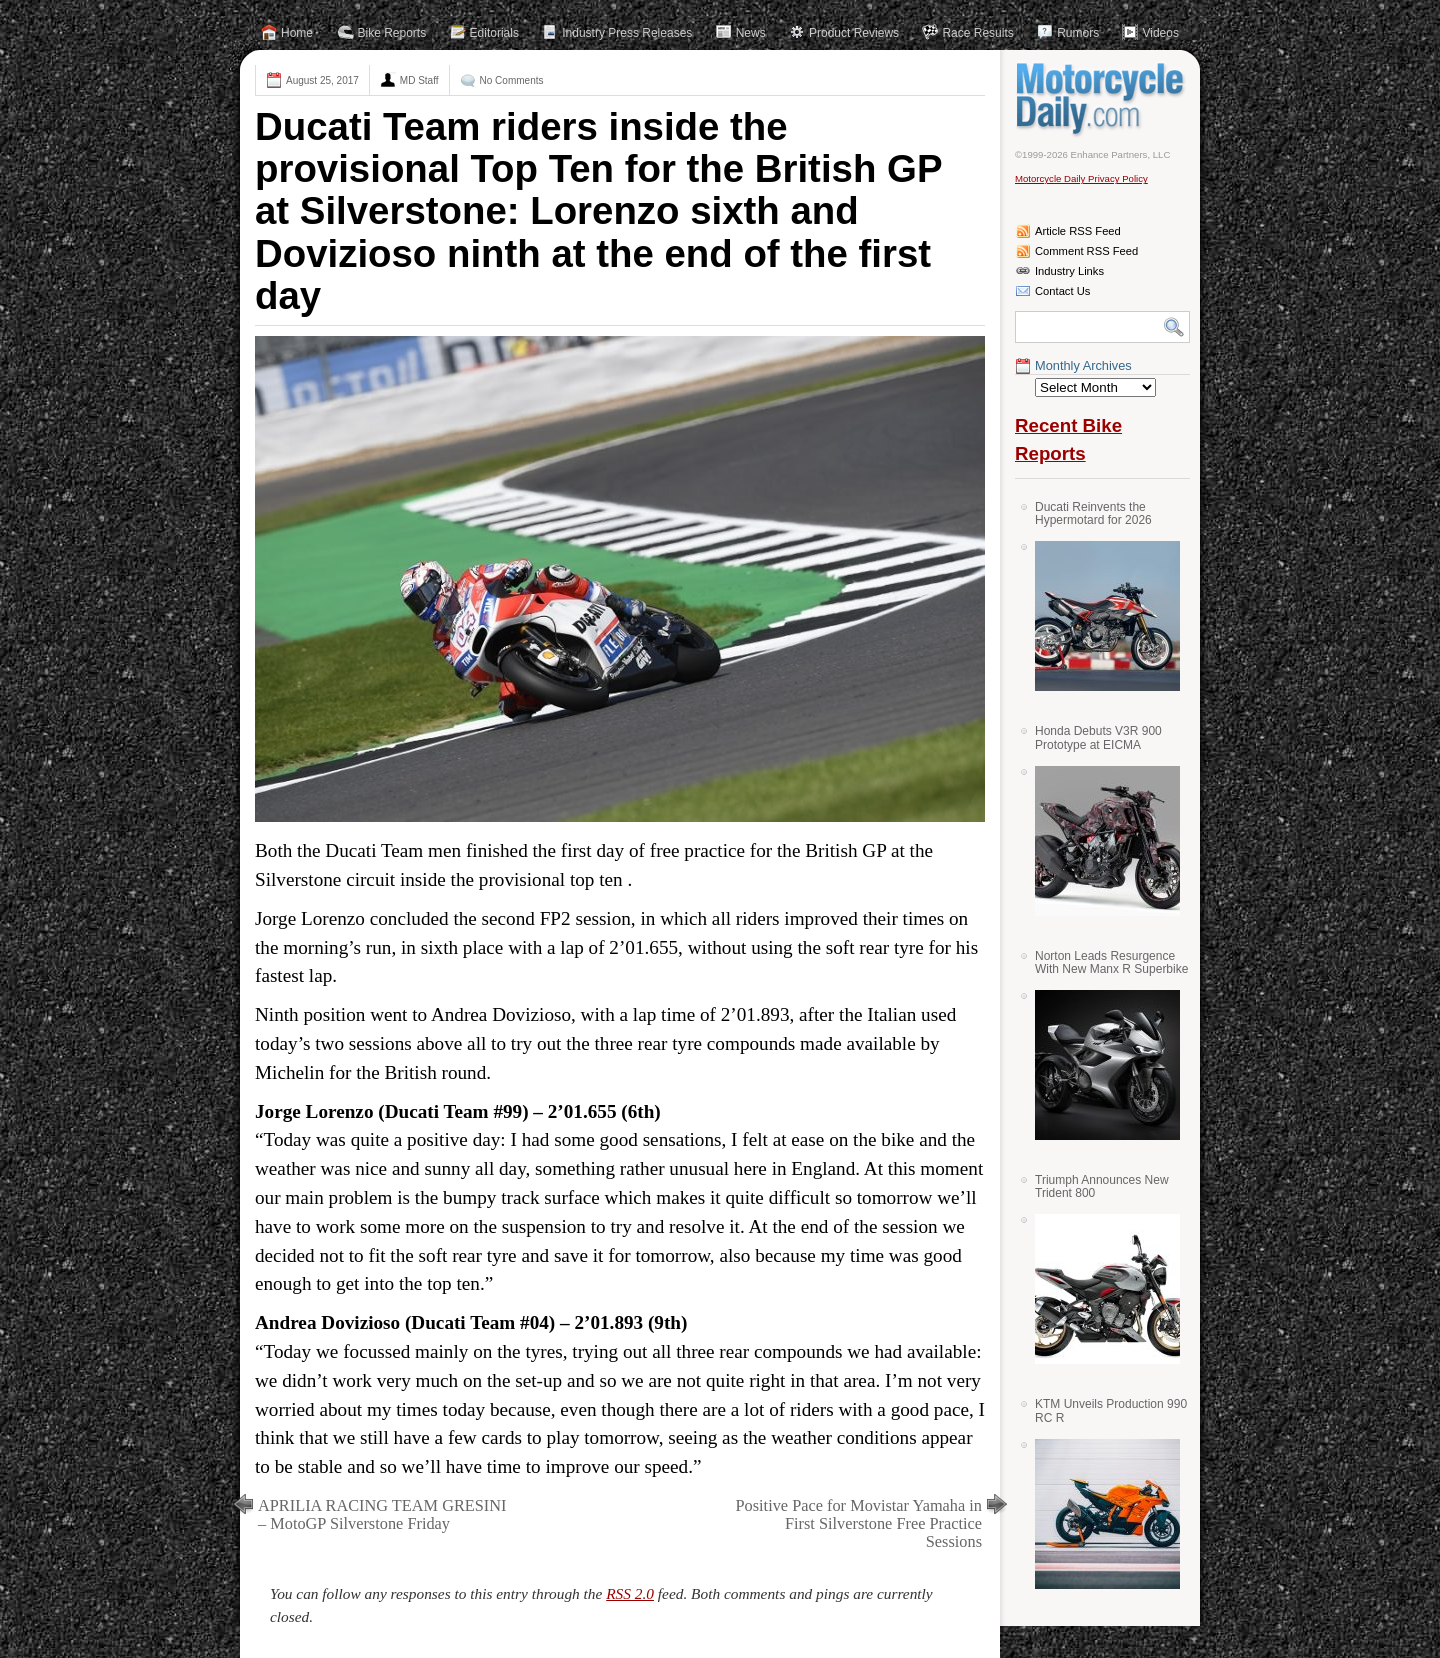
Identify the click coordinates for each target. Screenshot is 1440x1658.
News (751, 33)
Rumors (1078, 33)
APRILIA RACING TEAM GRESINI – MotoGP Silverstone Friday (382, 1514)
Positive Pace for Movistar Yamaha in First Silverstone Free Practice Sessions (859, 1523)
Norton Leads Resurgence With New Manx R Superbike (1111, 962)
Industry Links (1069, 271)
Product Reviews (854, 33)
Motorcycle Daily (1102, 99)
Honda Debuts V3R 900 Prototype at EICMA (1098, 737)
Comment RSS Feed (1086, 251)
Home (297, 33)
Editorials (494, 33)
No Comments (512, 80)
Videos (1160, 33)
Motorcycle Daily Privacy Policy (1081, 178)
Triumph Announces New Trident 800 (1102, 1186)
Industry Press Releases (627, 33)
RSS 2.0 (630, 1593)
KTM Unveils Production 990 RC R (1111, 1410)
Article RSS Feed (1078, 231)
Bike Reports (392, 33)
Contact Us (1062, 291)
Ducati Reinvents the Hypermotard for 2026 (1093, 513)
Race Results (977, 33)
